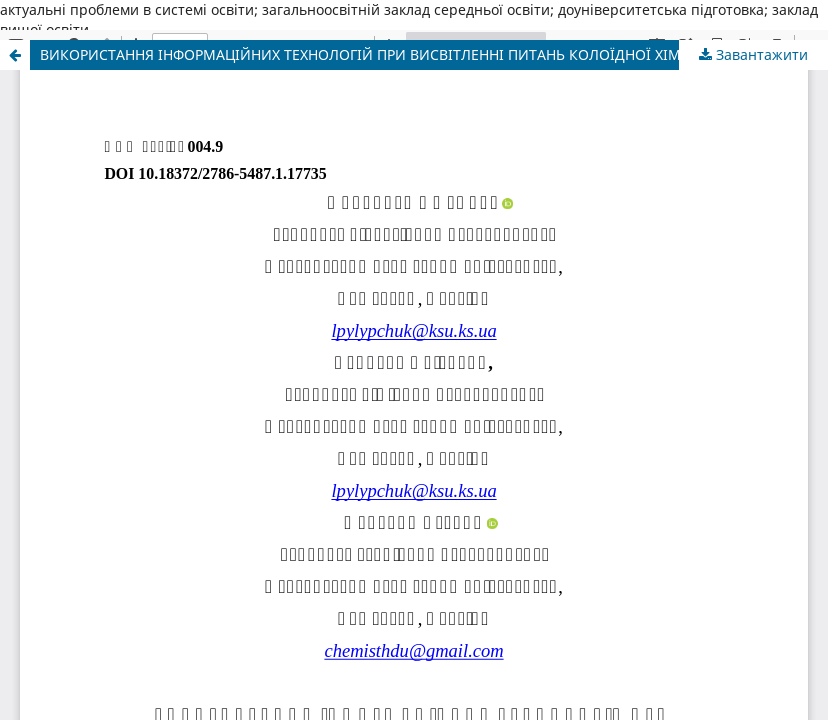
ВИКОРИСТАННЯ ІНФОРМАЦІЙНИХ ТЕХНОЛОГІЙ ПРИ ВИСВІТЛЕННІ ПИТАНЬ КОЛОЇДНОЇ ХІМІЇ (365, 54)
